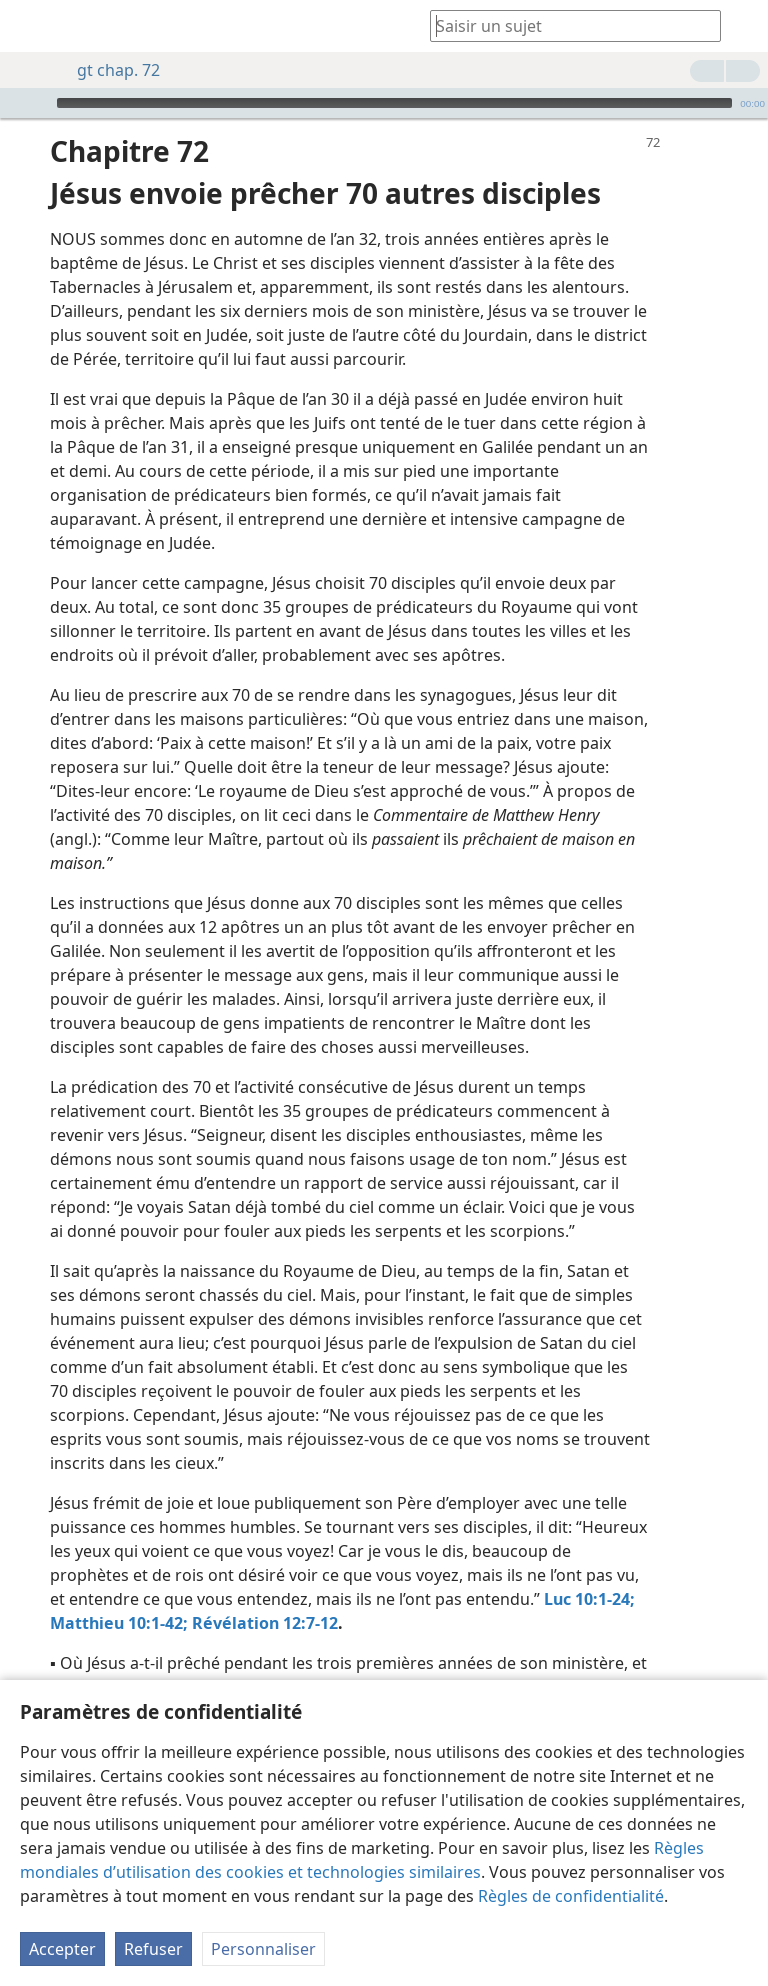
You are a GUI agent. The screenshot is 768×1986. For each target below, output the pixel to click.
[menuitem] (30, 26)
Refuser (153, 1949)
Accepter (62, 1949)
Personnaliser (263, 1949)
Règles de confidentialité (571, 1896)
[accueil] (30, 26)
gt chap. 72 (108, 70)
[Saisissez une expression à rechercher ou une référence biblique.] (566, 25)
